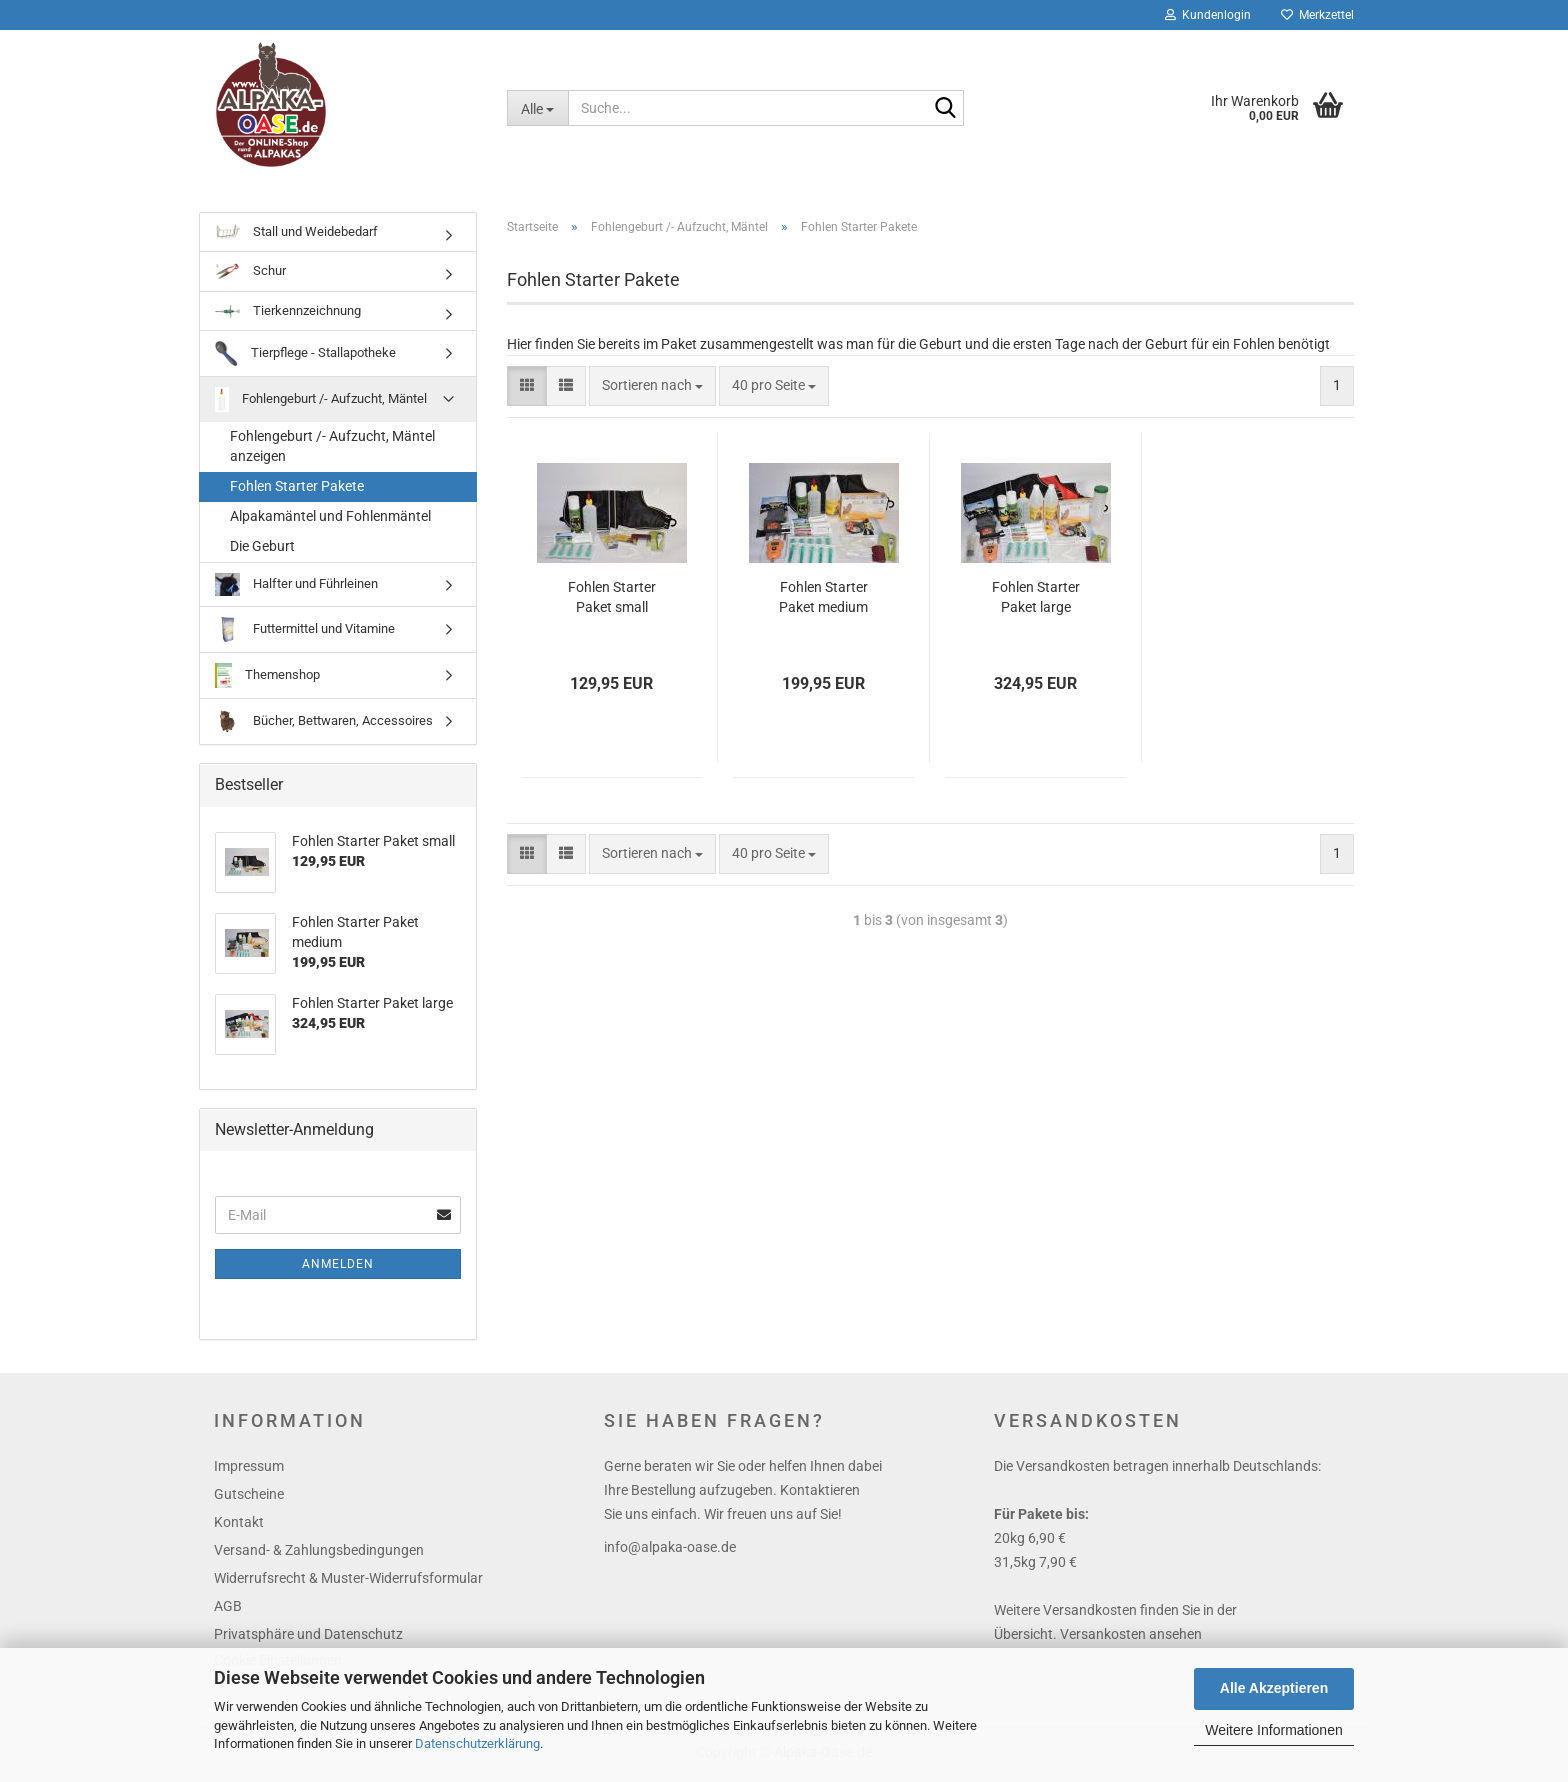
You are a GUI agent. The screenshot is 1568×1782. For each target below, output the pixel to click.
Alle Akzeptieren (1274, 1688)
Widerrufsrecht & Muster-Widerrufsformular (348, 1582)
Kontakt (239, 1526)
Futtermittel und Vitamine (305, 632)
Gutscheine (249, 1498)
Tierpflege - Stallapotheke (305, 357)
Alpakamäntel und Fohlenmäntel (330, 520)
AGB (228, 1610)
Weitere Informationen (1273, 1730)
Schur (250, 275)
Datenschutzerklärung (477, 1743)
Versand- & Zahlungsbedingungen (319, 1554)
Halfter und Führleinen (296, 588)
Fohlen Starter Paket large (1036, 601)
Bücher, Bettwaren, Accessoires (324, 724)
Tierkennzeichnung (288, 313)
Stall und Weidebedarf (296, 235)
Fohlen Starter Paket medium (823, 601)
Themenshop (267, 678)
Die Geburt (262, 550)
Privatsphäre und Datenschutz (308, 1638)
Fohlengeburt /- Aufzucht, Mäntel (321, 403)
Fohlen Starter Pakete (297, 490)
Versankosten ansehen (1131, 1638)
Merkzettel (1317, 15)
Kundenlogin (1208, 15)
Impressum (249, 1470)
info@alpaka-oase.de (670, 1551)
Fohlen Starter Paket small (612, 601)
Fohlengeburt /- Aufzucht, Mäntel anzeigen (332, 450)
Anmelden (338, 1268)
